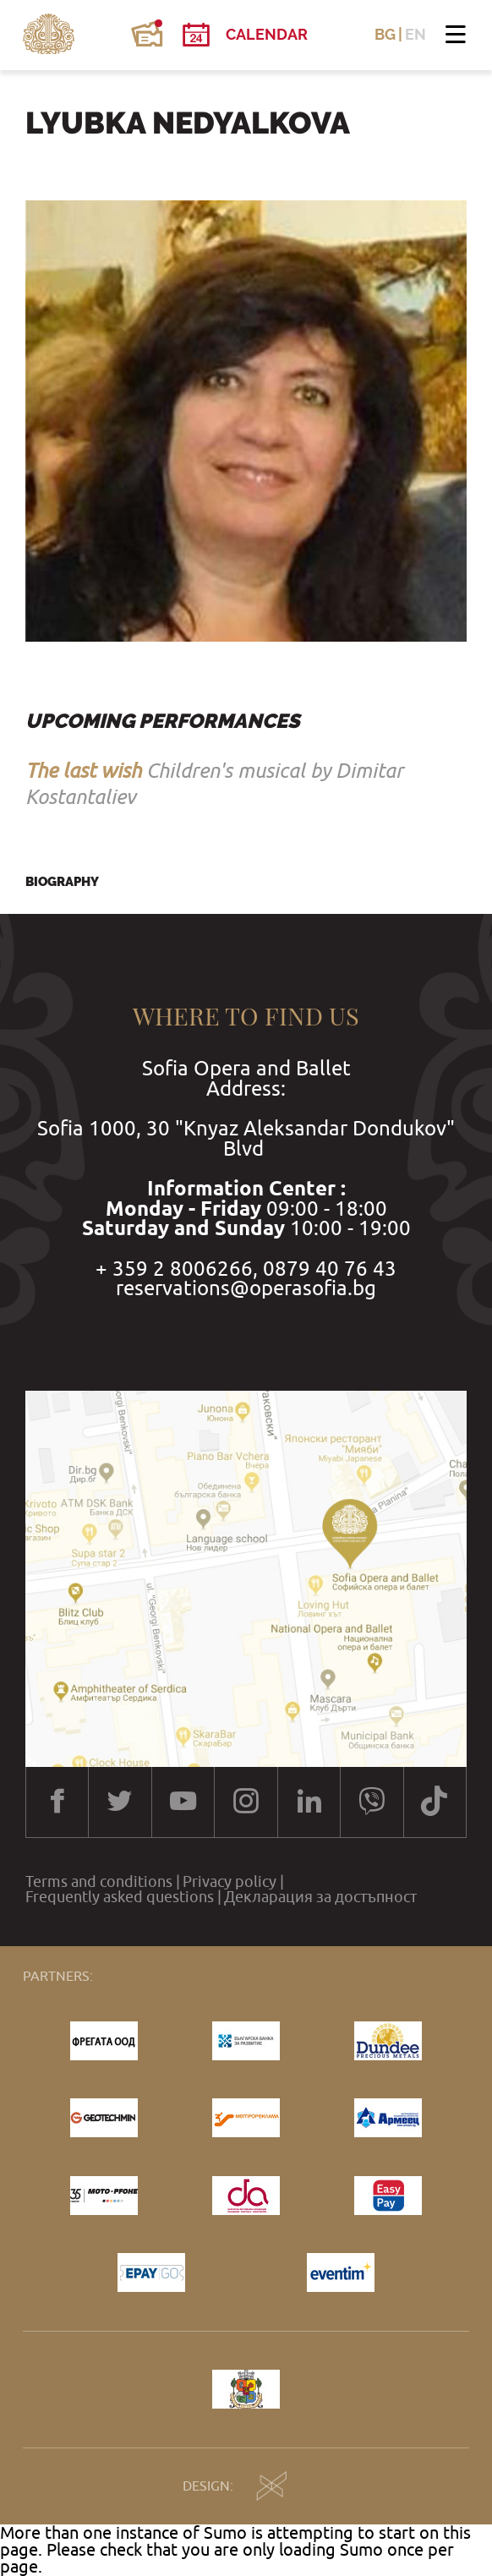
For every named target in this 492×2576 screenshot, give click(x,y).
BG (385, 34)
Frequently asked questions (119, 1897)
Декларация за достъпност (320, 1897)
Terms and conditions (98, 1882)
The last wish (83, 770)
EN (415, 34)
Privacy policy (229, 1882)
